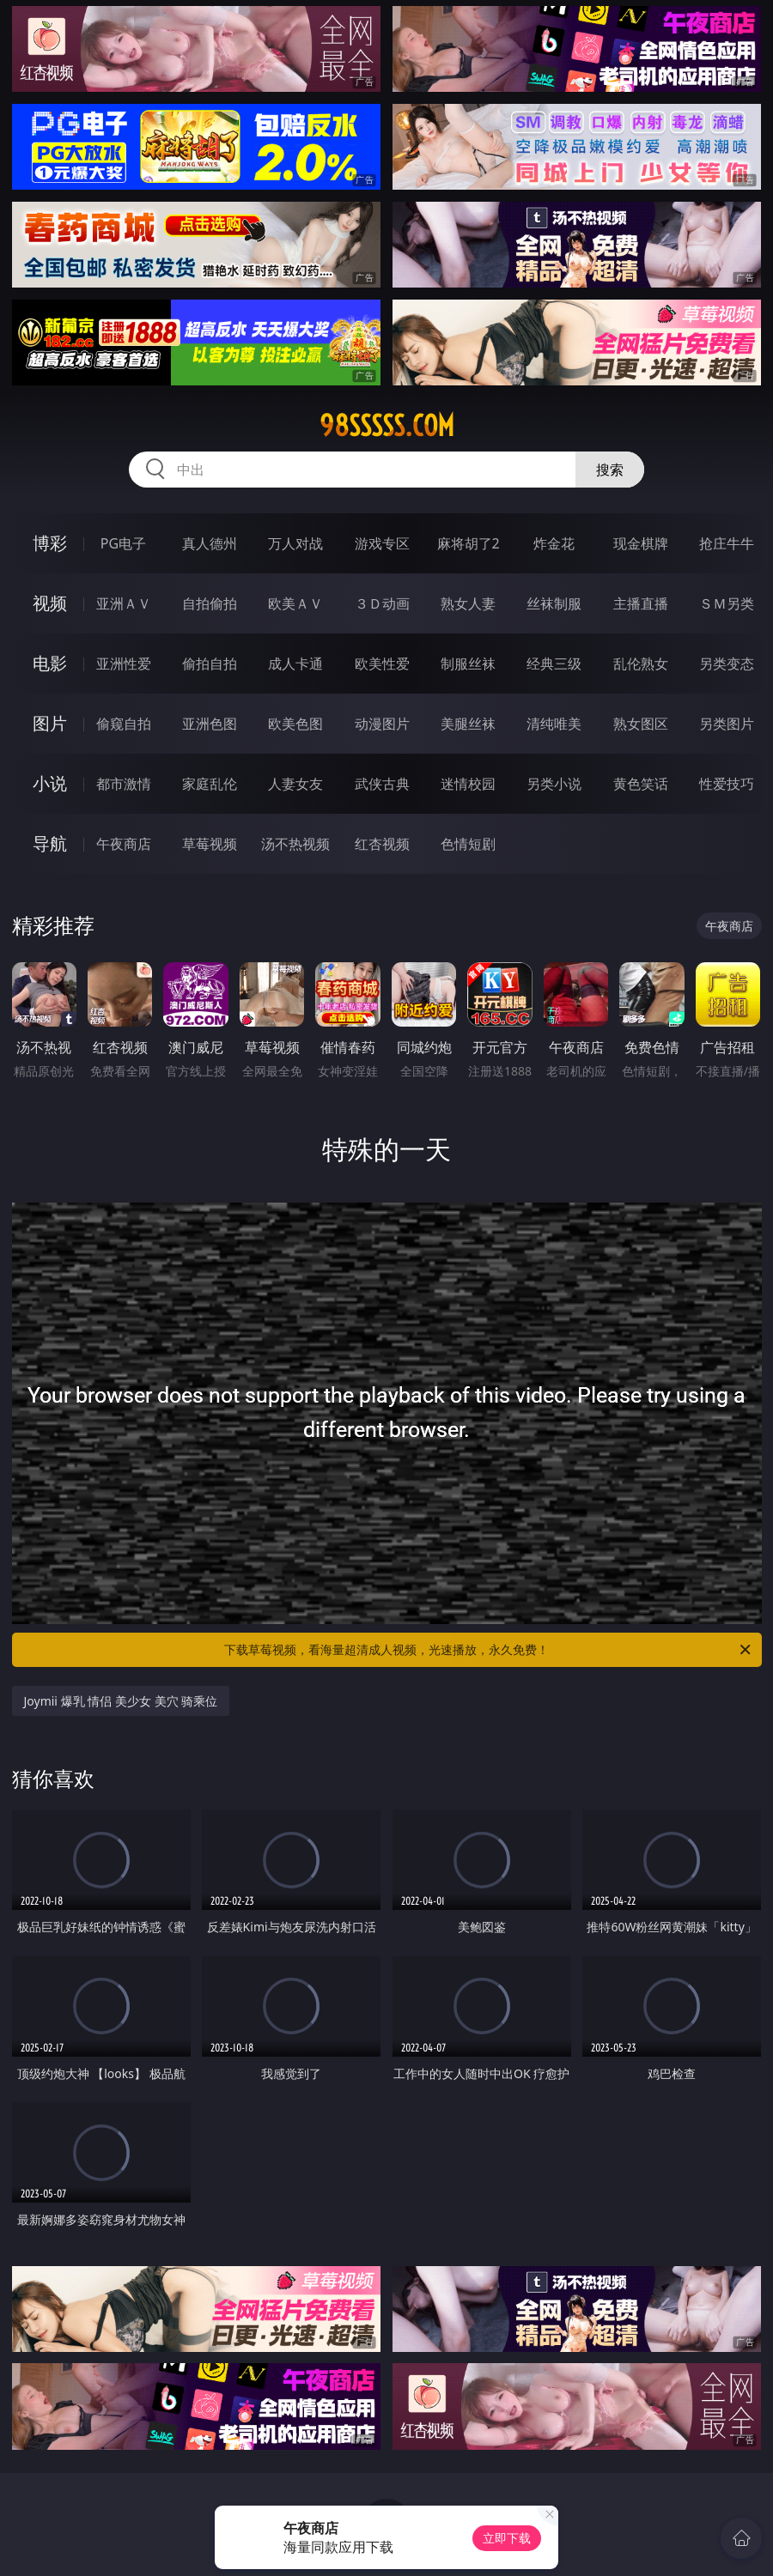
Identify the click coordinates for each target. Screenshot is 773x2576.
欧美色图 (295, 723)
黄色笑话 (640, 783)
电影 (50, 663)
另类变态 (726, 663)
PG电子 (123, 543)
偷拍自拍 (209, 663)
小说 (50, 783)
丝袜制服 (553, 603)
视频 (50, 603)
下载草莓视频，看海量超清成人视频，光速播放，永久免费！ (488, 1650)
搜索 (610, 469)
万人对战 (295, 543)
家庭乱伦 (209, 783)
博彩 (50, 543)
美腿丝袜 (468, 723)
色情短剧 (468, 843)
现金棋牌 (640, 543)
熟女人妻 (468, 603)
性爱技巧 (726, 783)
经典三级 (553, 663)
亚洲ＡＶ (123, 603)
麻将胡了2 (468, 543)
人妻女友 (295, 783)
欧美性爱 (382, 663)
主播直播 (640, 603)
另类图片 (726, 723)
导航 (50, 843)
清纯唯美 (553, 723)
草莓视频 (209, 843)
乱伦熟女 (640, 663)
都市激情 (123, 783)
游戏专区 (382, 543)
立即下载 (507, 2538)
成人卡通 (295, 663)
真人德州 (209, 543)
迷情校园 (468, 783)
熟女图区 (640, 723)
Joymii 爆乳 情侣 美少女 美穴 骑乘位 (121, 1701)
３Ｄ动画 (382, 603)
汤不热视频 (295, 843)
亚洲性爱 (123, 663)
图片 (50, 723)
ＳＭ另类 (726, 603)
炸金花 (554, 543)
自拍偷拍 (209, 603)
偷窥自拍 (123, 723)
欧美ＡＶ (295, 603)
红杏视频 (382, 843)
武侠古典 (382, 783)
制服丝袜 (468, 663)
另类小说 (553, 783)
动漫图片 (382, 723)
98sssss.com (387, 426)
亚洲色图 (209, 723)
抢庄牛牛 (726, 543)
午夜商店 (123, 843)
